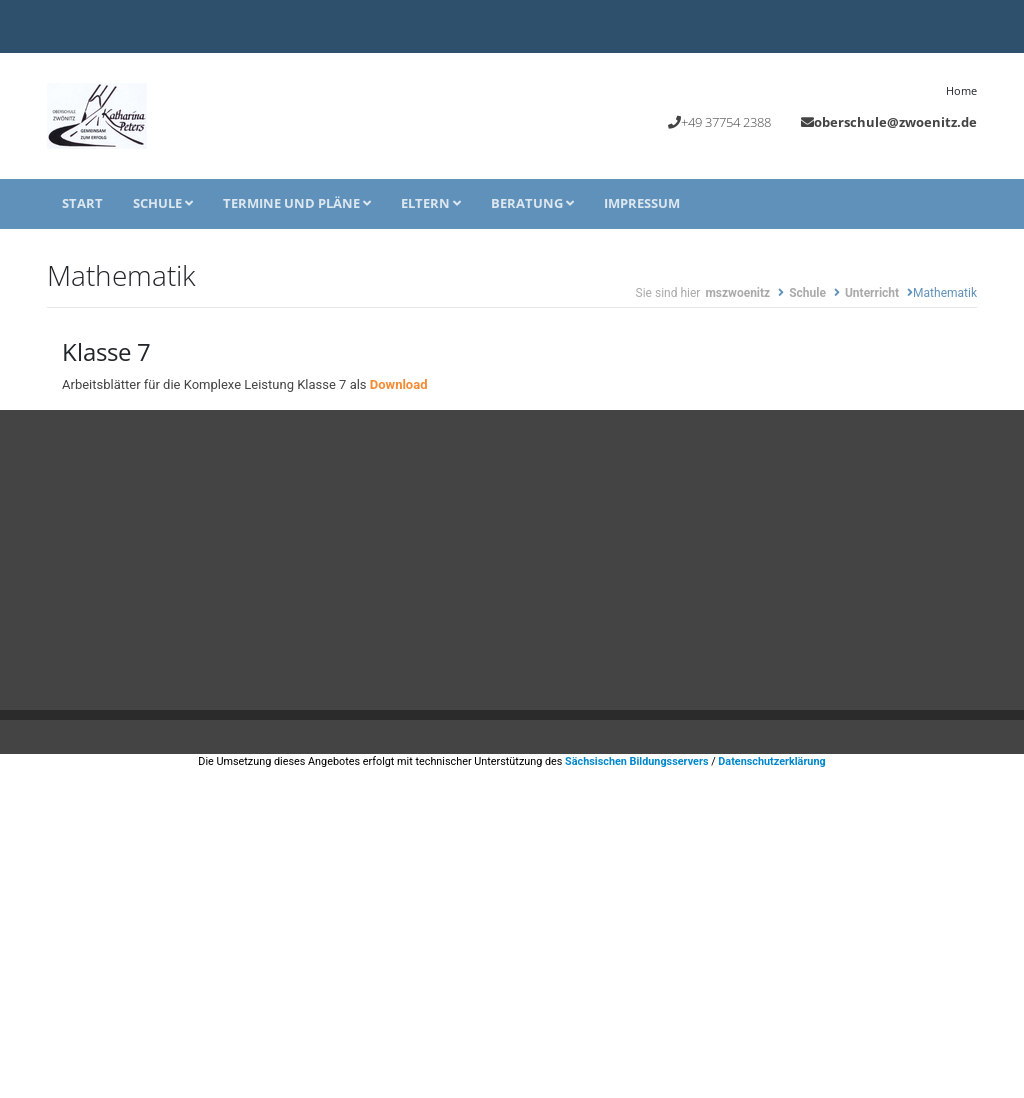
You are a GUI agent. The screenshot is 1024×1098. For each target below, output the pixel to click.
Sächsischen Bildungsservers (636, 761)
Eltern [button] (431, 203)
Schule (163, 203)
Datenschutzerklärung (771, 761)
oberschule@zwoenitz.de (895, 122)
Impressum (642, 203)
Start (82, 203)
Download (399, 384)
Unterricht (872, 293)
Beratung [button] (532, 203)
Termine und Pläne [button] (297, 203)
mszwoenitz (737, 293)
